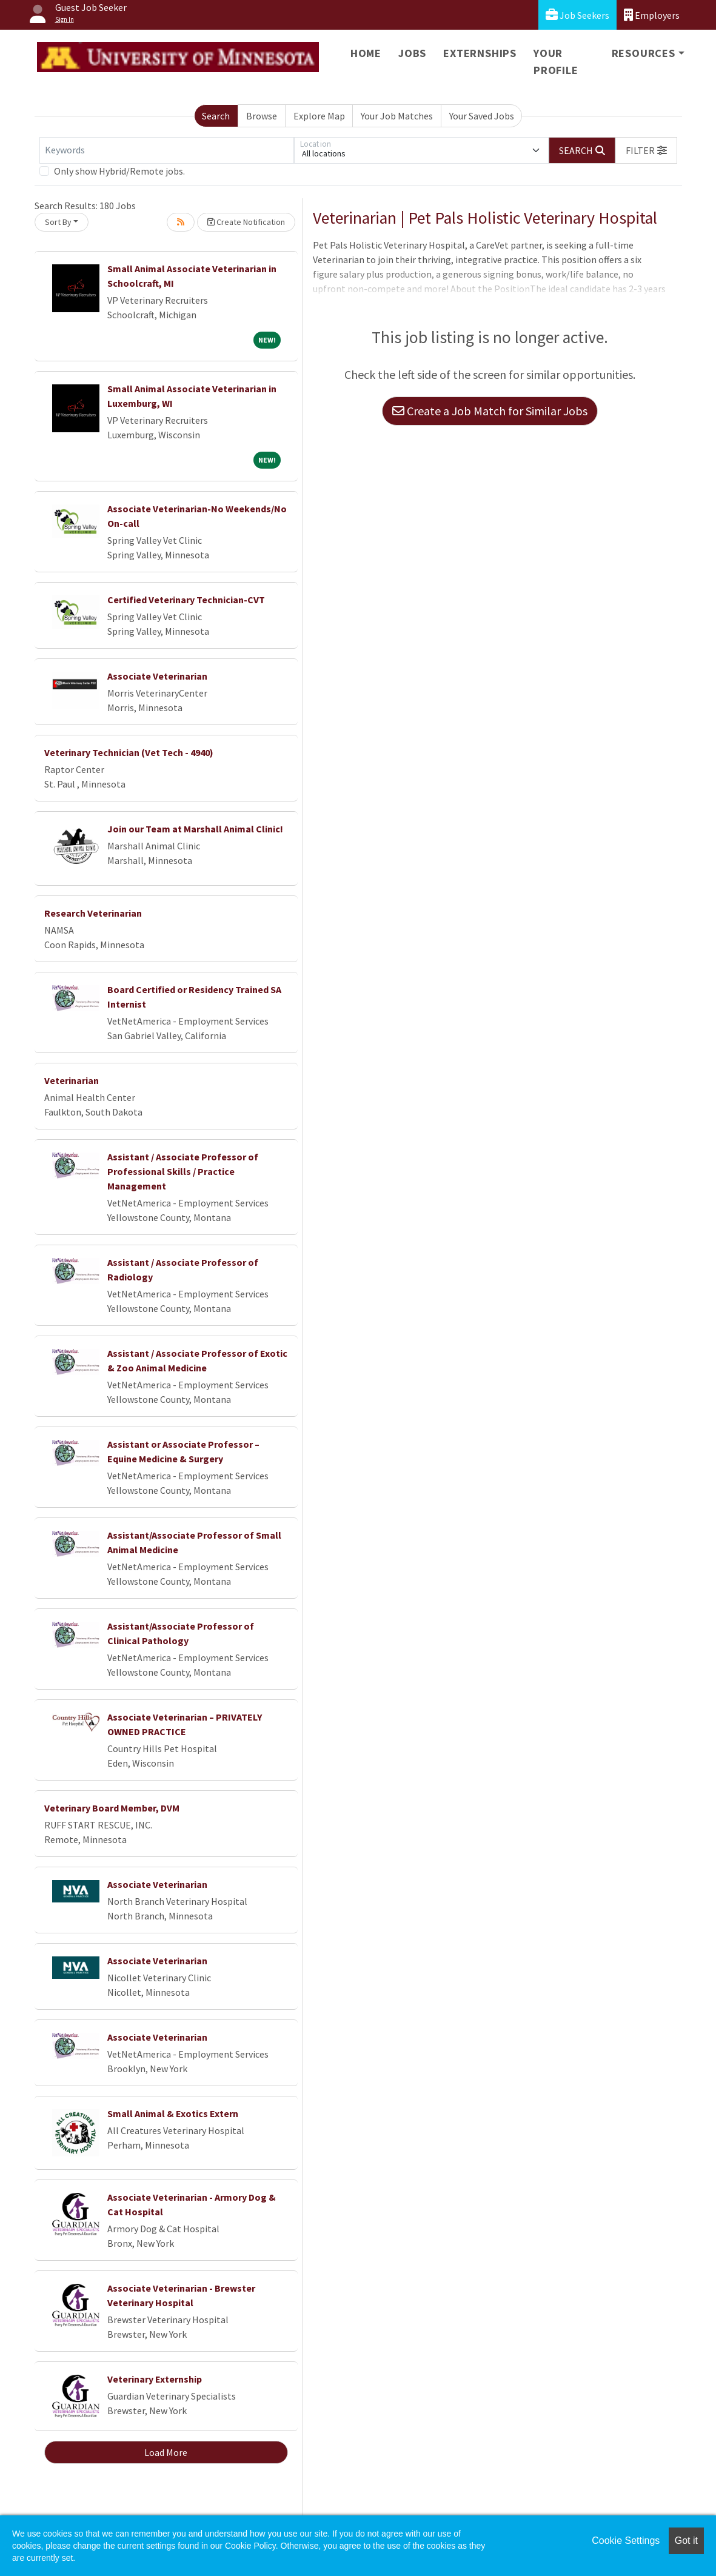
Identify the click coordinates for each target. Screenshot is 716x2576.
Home (365, 53)
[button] (646, 150)
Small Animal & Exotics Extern (172, 2113)
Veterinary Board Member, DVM (111, 1808)
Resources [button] (643, 53)
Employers (652, 14)
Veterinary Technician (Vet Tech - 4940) (128, 752)
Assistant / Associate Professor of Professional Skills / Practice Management (182, 1171)
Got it (686, 2540)
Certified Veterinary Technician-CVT (186, 600)
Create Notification (246, 221)
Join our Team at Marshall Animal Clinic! (195, 829)
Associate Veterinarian (157, 676)
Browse (261, 116)
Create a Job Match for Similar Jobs (489, 410)
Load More (165, 2452)
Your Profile (556, 61)
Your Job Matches (397, 116)
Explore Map (319, 116)
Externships (480, 53)
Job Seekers (577, 14)
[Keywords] (166, 150)
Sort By (58, 221)
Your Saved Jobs (481, 116)
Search (216, 116)
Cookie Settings (626, 2540)
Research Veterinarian (93, 913)
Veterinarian (71, 1080)
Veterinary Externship (154, 2379)
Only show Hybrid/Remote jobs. (119, 171)
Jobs (412, 53)
